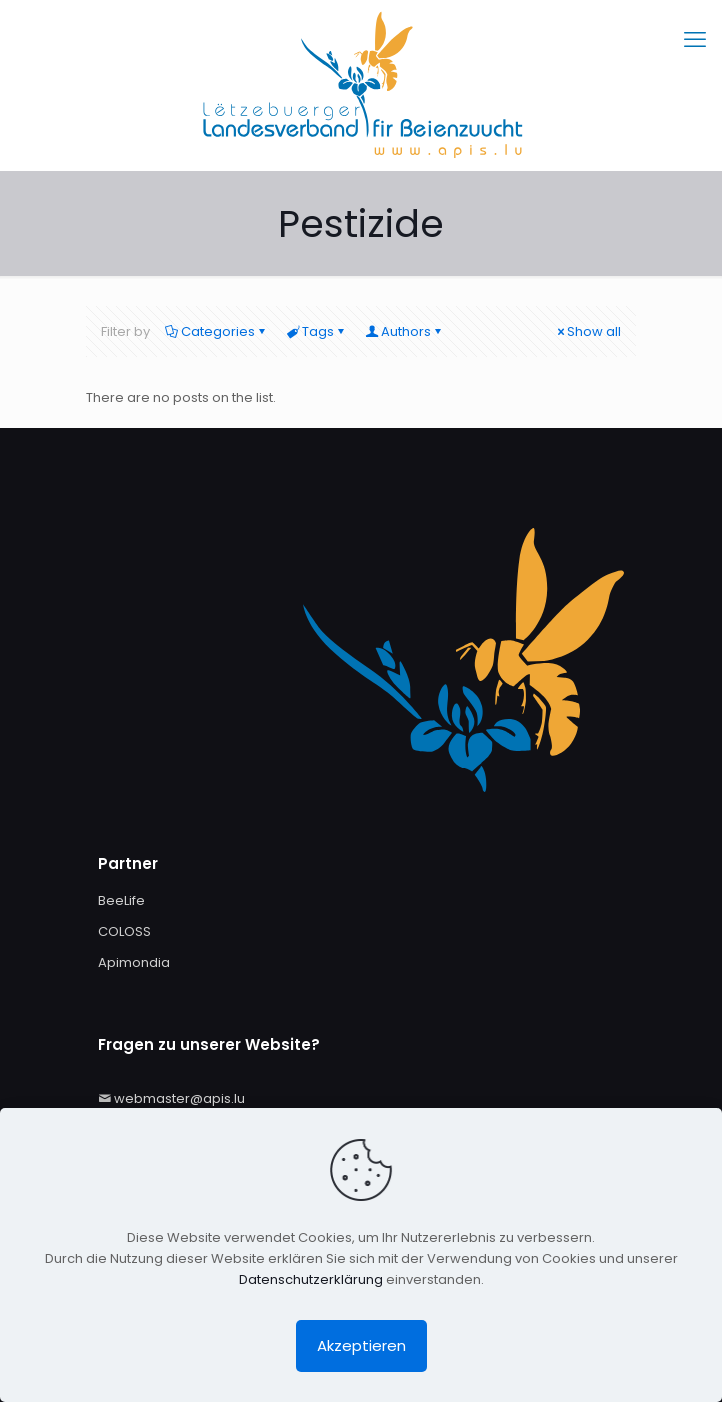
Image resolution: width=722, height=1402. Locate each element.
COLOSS (124, 931)
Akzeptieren (361, 1345)
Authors (404, 331)
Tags (316, 331)
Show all (587, 331)
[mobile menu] (695, 40)
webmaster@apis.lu (179, 1098)
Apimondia (134, 962)
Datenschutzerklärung (311, 1279)
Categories (216, 331)
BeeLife (121, 900)
